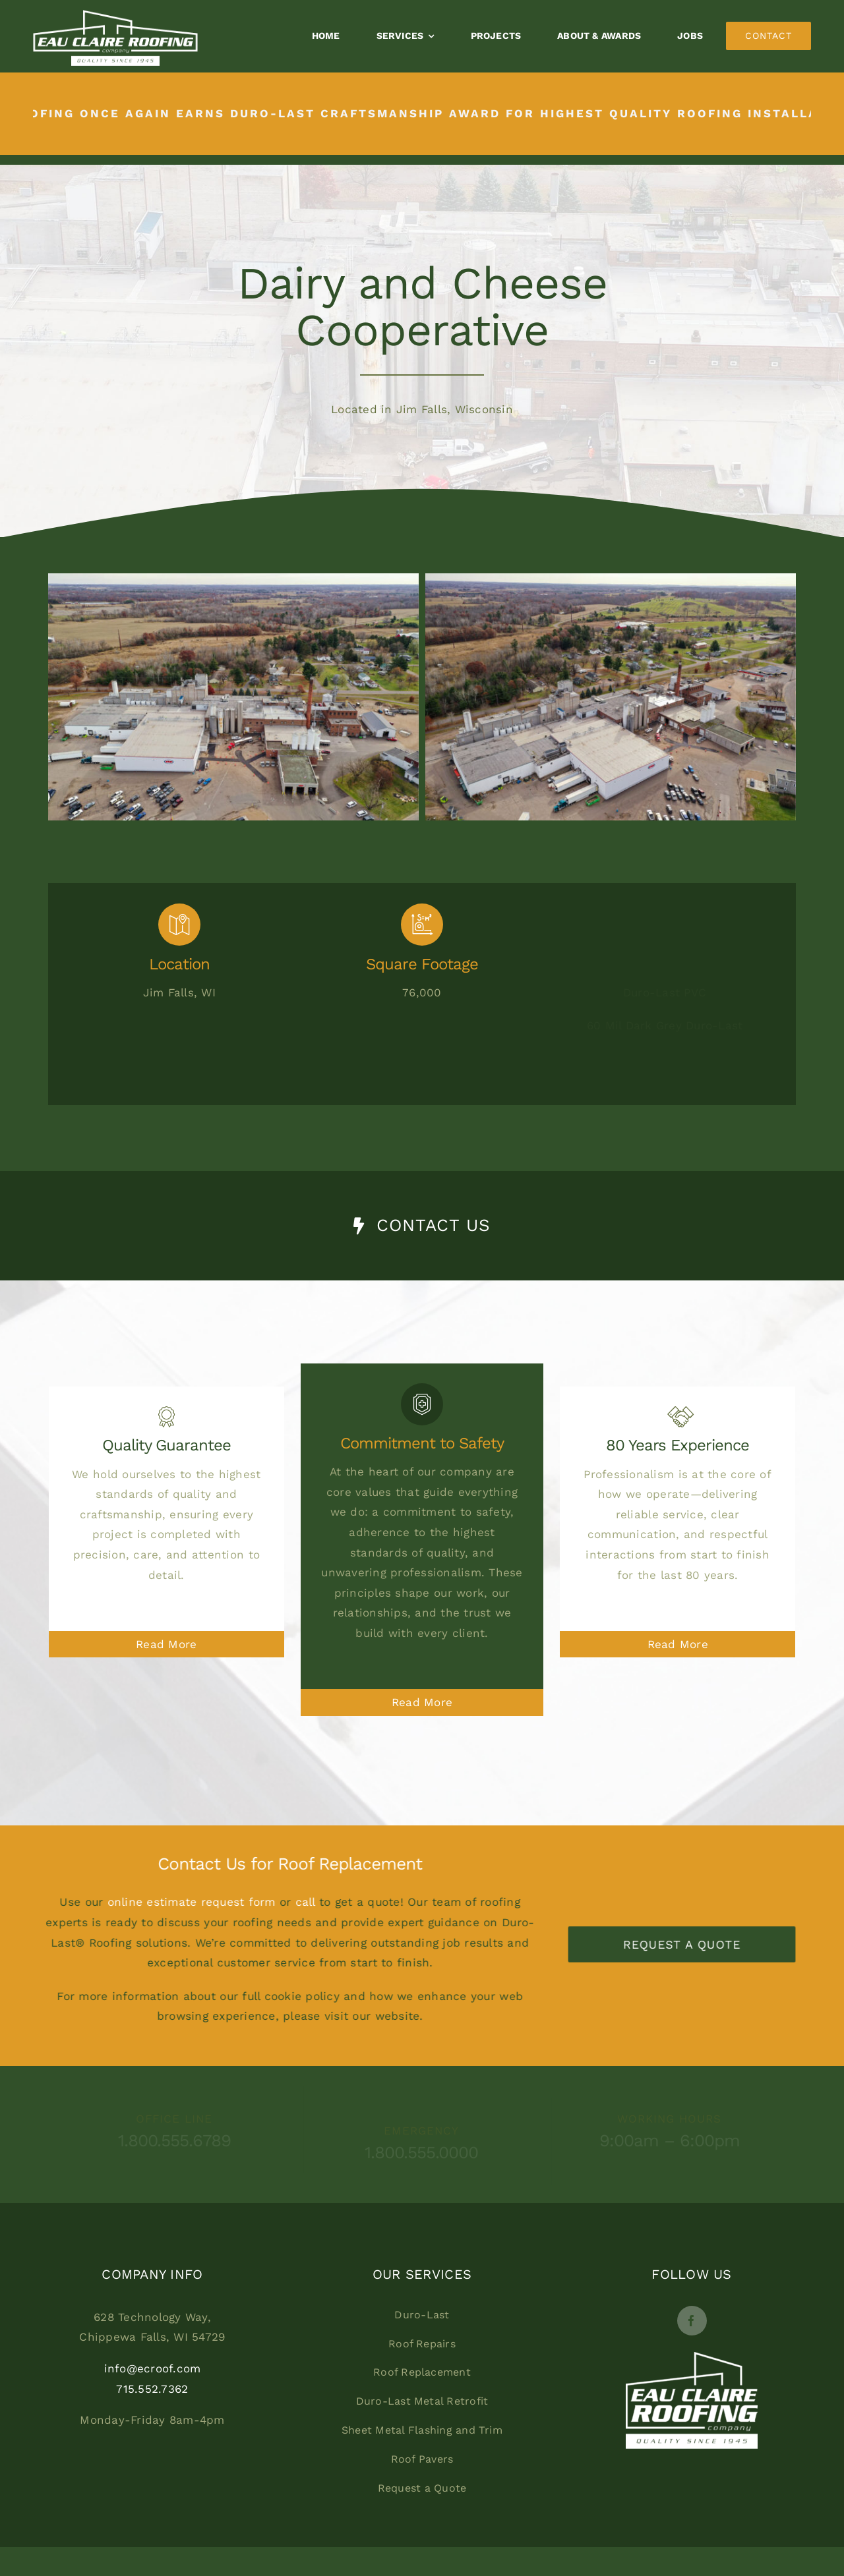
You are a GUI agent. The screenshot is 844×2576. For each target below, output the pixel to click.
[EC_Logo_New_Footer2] (692, 2357)
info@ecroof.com (152, 2368)
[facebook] (692, 2320)
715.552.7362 (152, 2388)
